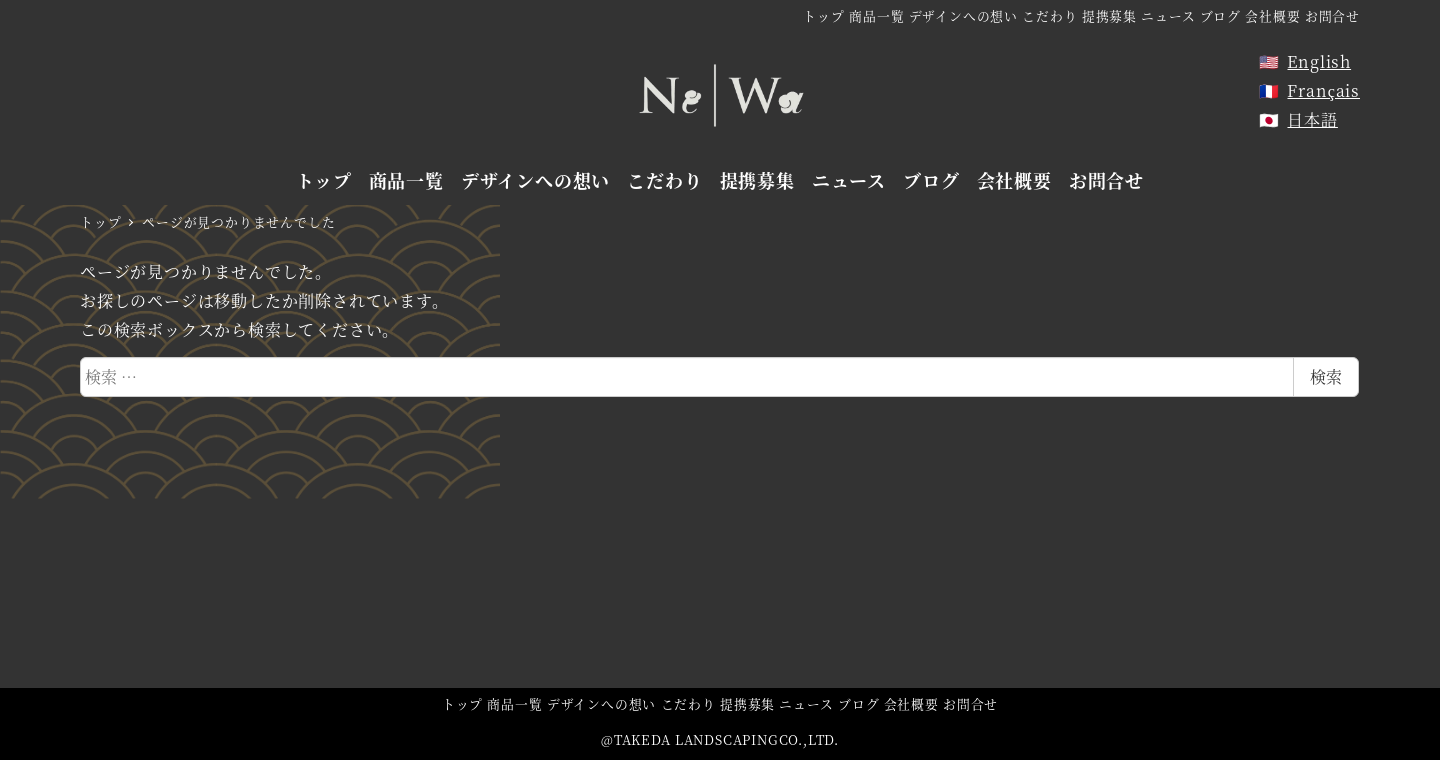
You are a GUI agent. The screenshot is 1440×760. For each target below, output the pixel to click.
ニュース (1168, 15)
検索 (1326, 376)
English (1319, 61)
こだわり (1049, 15)
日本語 (1312, 119)
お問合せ (1332, 15)
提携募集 (1109, 15)
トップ (823, 15)
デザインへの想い (963, 15)
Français (1323, 90)
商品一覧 (876, 15)
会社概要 (1272, 15)
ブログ (1220, 15)
